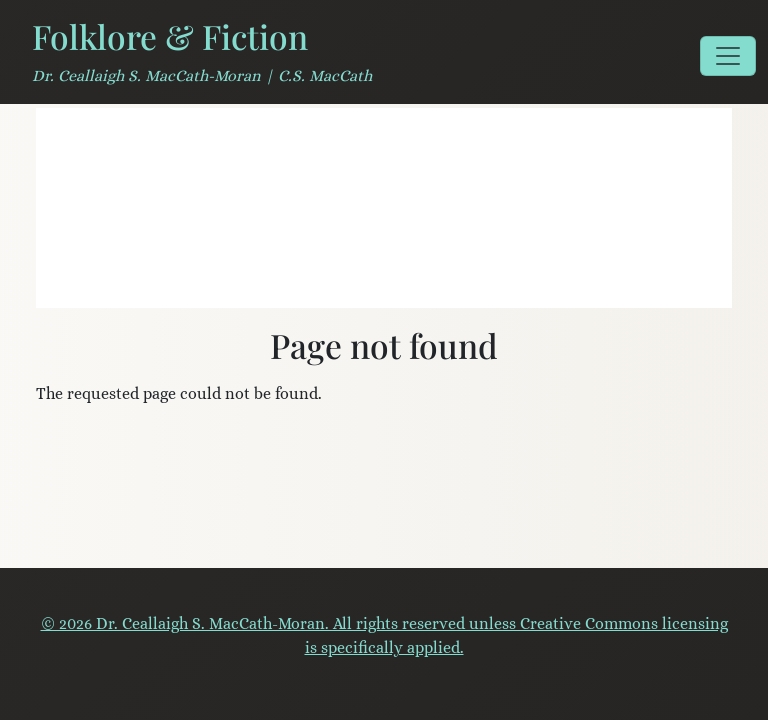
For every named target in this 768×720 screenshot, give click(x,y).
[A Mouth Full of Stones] (384, 280)
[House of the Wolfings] (420, 280)
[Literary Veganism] (312, 280)
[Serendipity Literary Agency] (456, 280)
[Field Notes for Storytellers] (348, 280)
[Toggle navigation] (728, 56)
